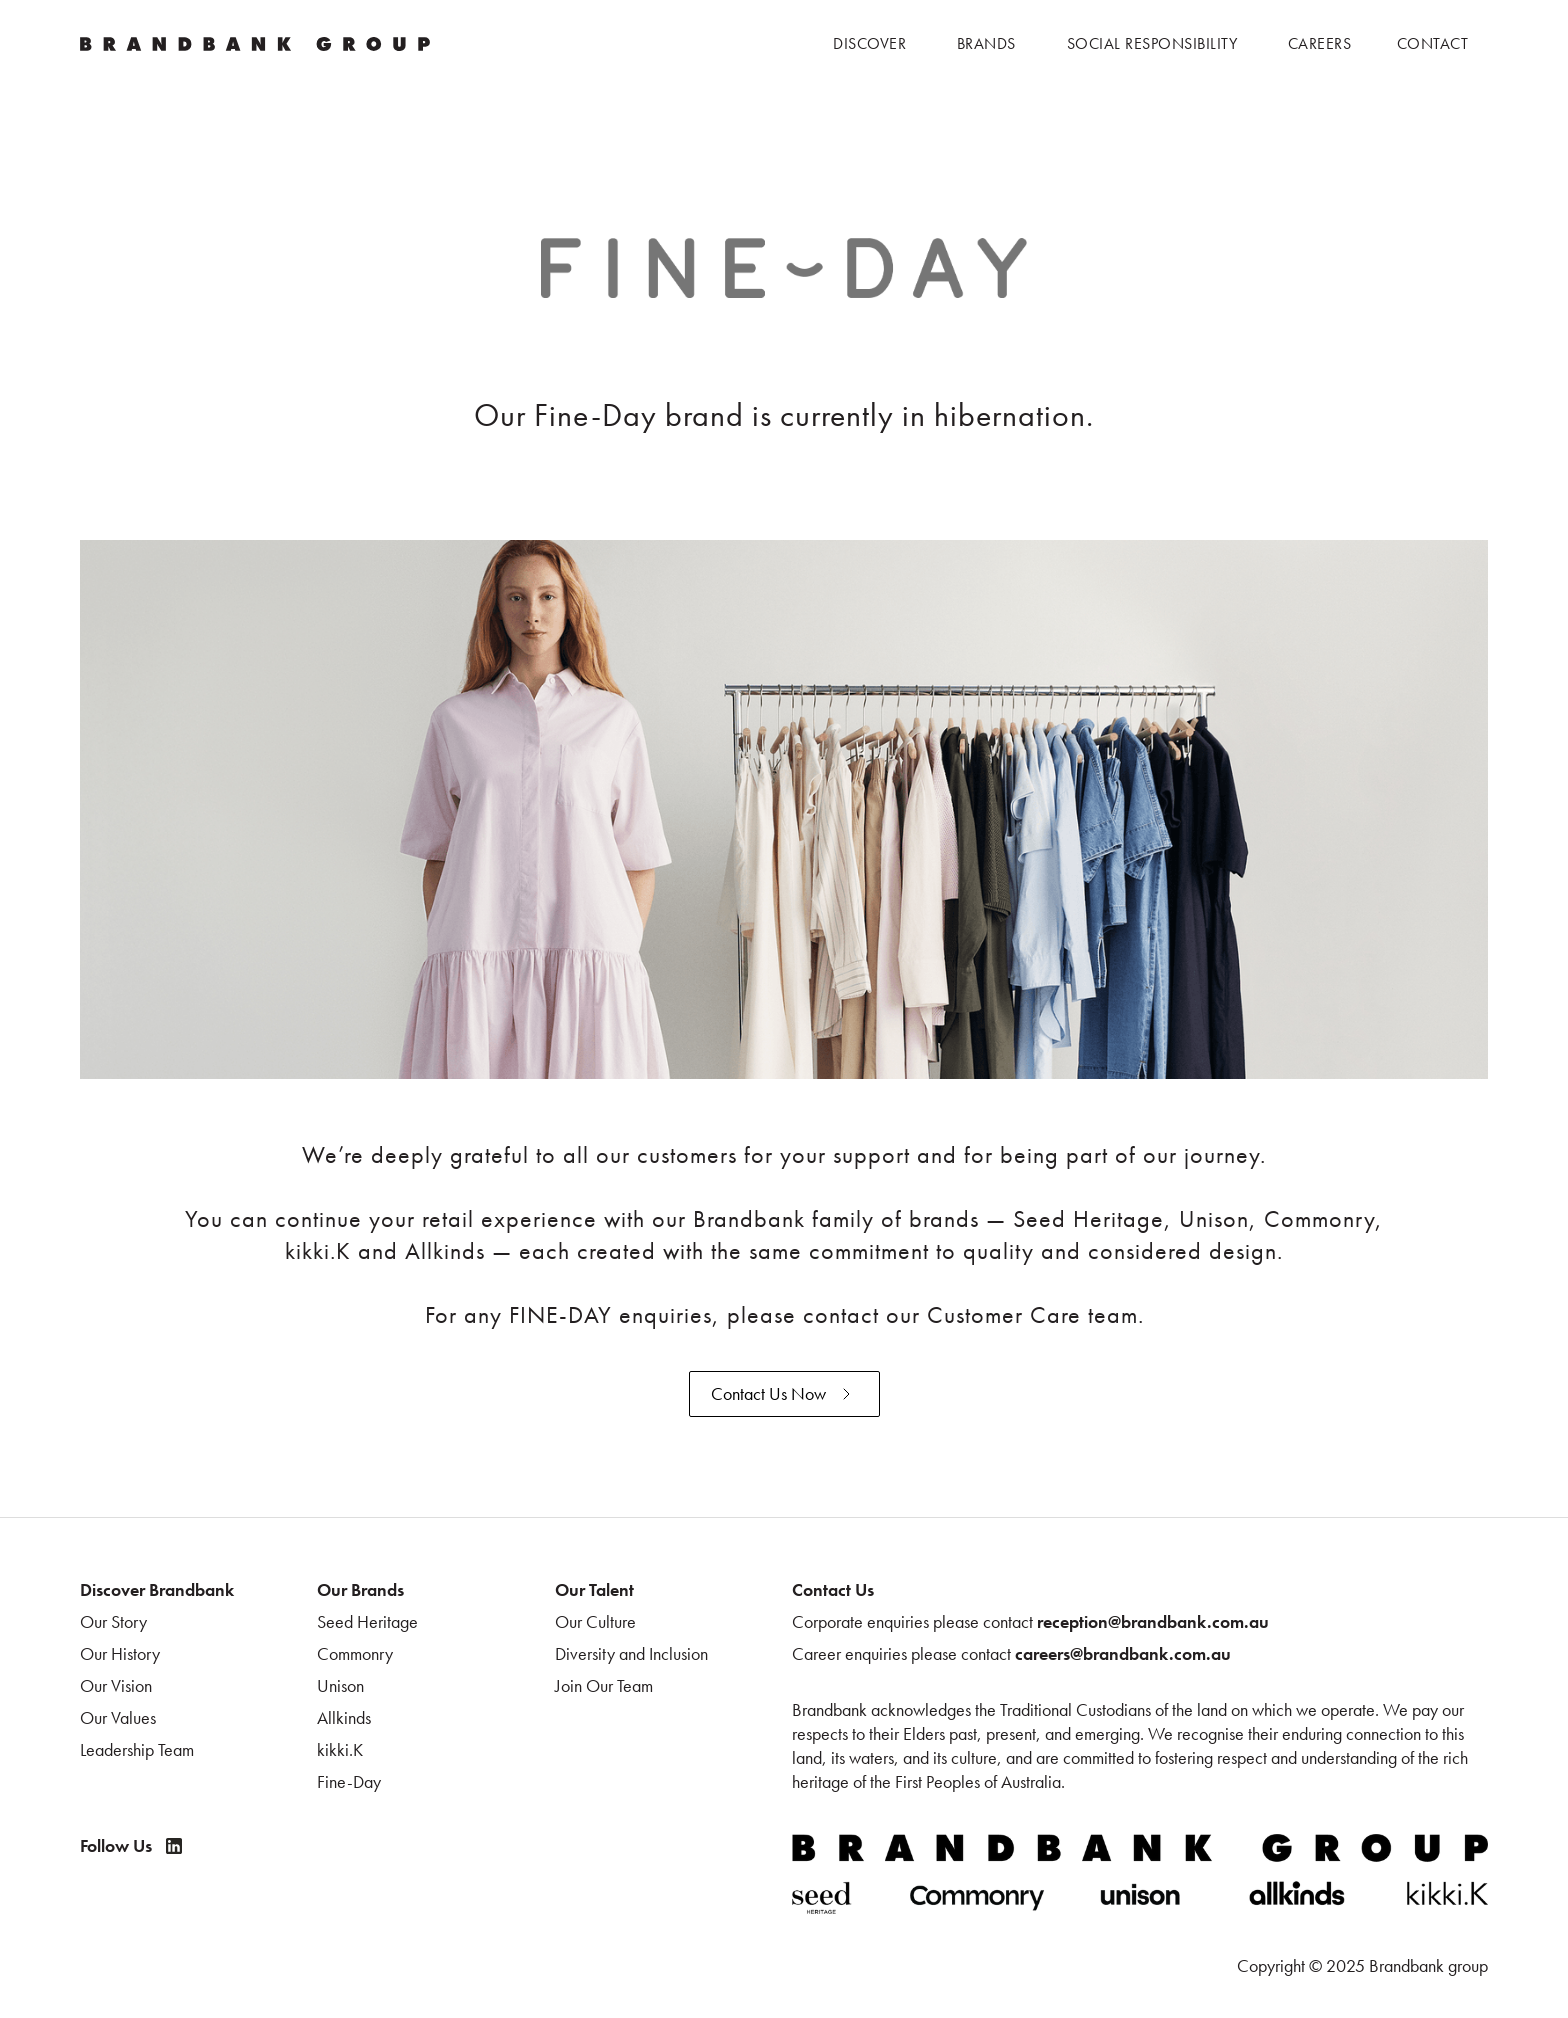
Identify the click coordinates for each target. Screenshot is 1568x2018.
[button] (869, 44)
